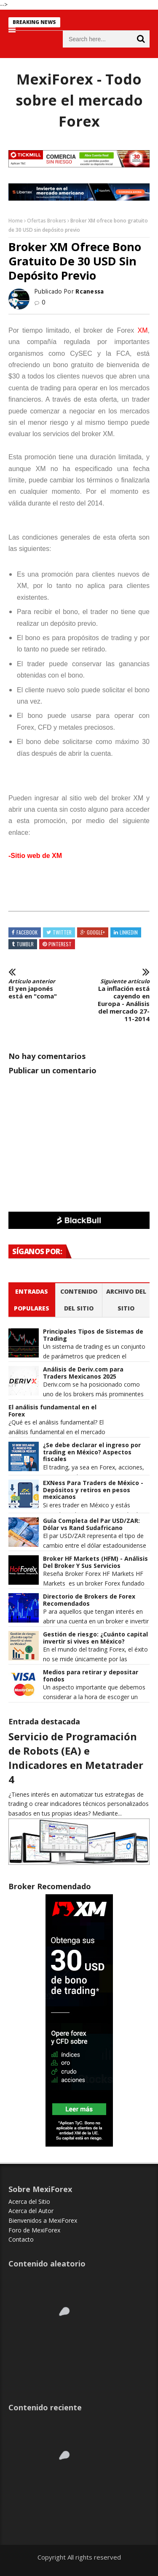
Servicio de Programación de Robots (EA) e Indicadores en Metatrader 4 (75, 1757)
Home (15, 220)
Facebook (26, 932)
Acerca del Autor (31, 2211)
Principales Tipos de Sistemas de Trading (93, 1335)
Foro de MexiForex (34, 2230)
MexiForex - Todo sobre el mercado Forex (79, 100)
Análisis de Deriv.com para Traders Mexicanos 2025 (83, 1373)
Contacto (21, 2239)
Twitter (62, 932)
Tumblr (25, 944)
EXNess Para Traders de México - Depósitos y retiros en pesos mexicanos (93, 1490)
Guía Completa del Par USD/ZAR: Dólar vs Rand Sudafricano (91, 1524)
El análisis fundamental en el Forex (52, 1411)
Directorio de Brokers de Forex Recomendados (89, 1600)
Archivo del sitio (126, 1299)
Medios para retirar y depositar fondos (90, 1676)
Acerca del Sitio (29, 2201)
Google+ (96, 932)
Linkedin (129, 932)
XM (143, 330)
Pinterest (60, 944)
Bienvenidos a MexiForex (42, 2220)
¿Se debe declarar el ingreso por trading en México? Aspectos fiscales (92, 1452)
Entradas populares (31, 1299)
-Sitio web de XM (35, 855)
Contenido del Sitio (78, 1299)
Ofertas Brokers (46, 220)
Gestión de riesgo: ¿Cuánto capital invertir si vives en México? (95, 1638)
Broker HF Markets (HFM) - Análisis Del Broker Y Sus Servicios (95, 1562)
